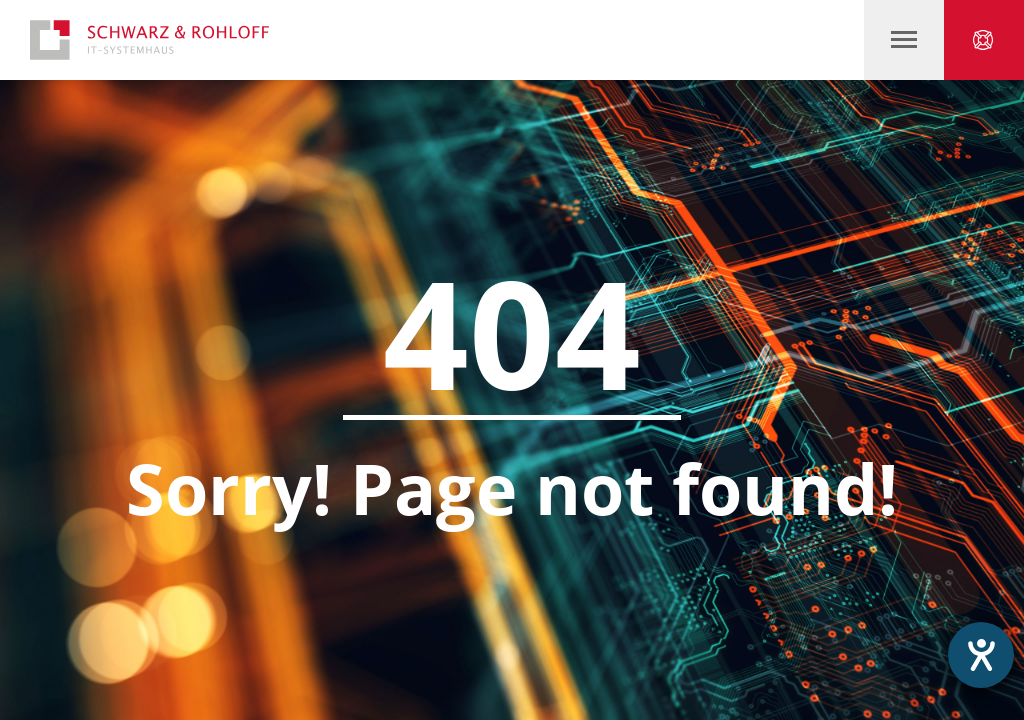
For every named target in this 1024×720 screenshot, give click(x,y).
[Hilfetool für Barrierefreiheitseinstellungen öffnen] (981, 655)
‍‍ (904, 40)
